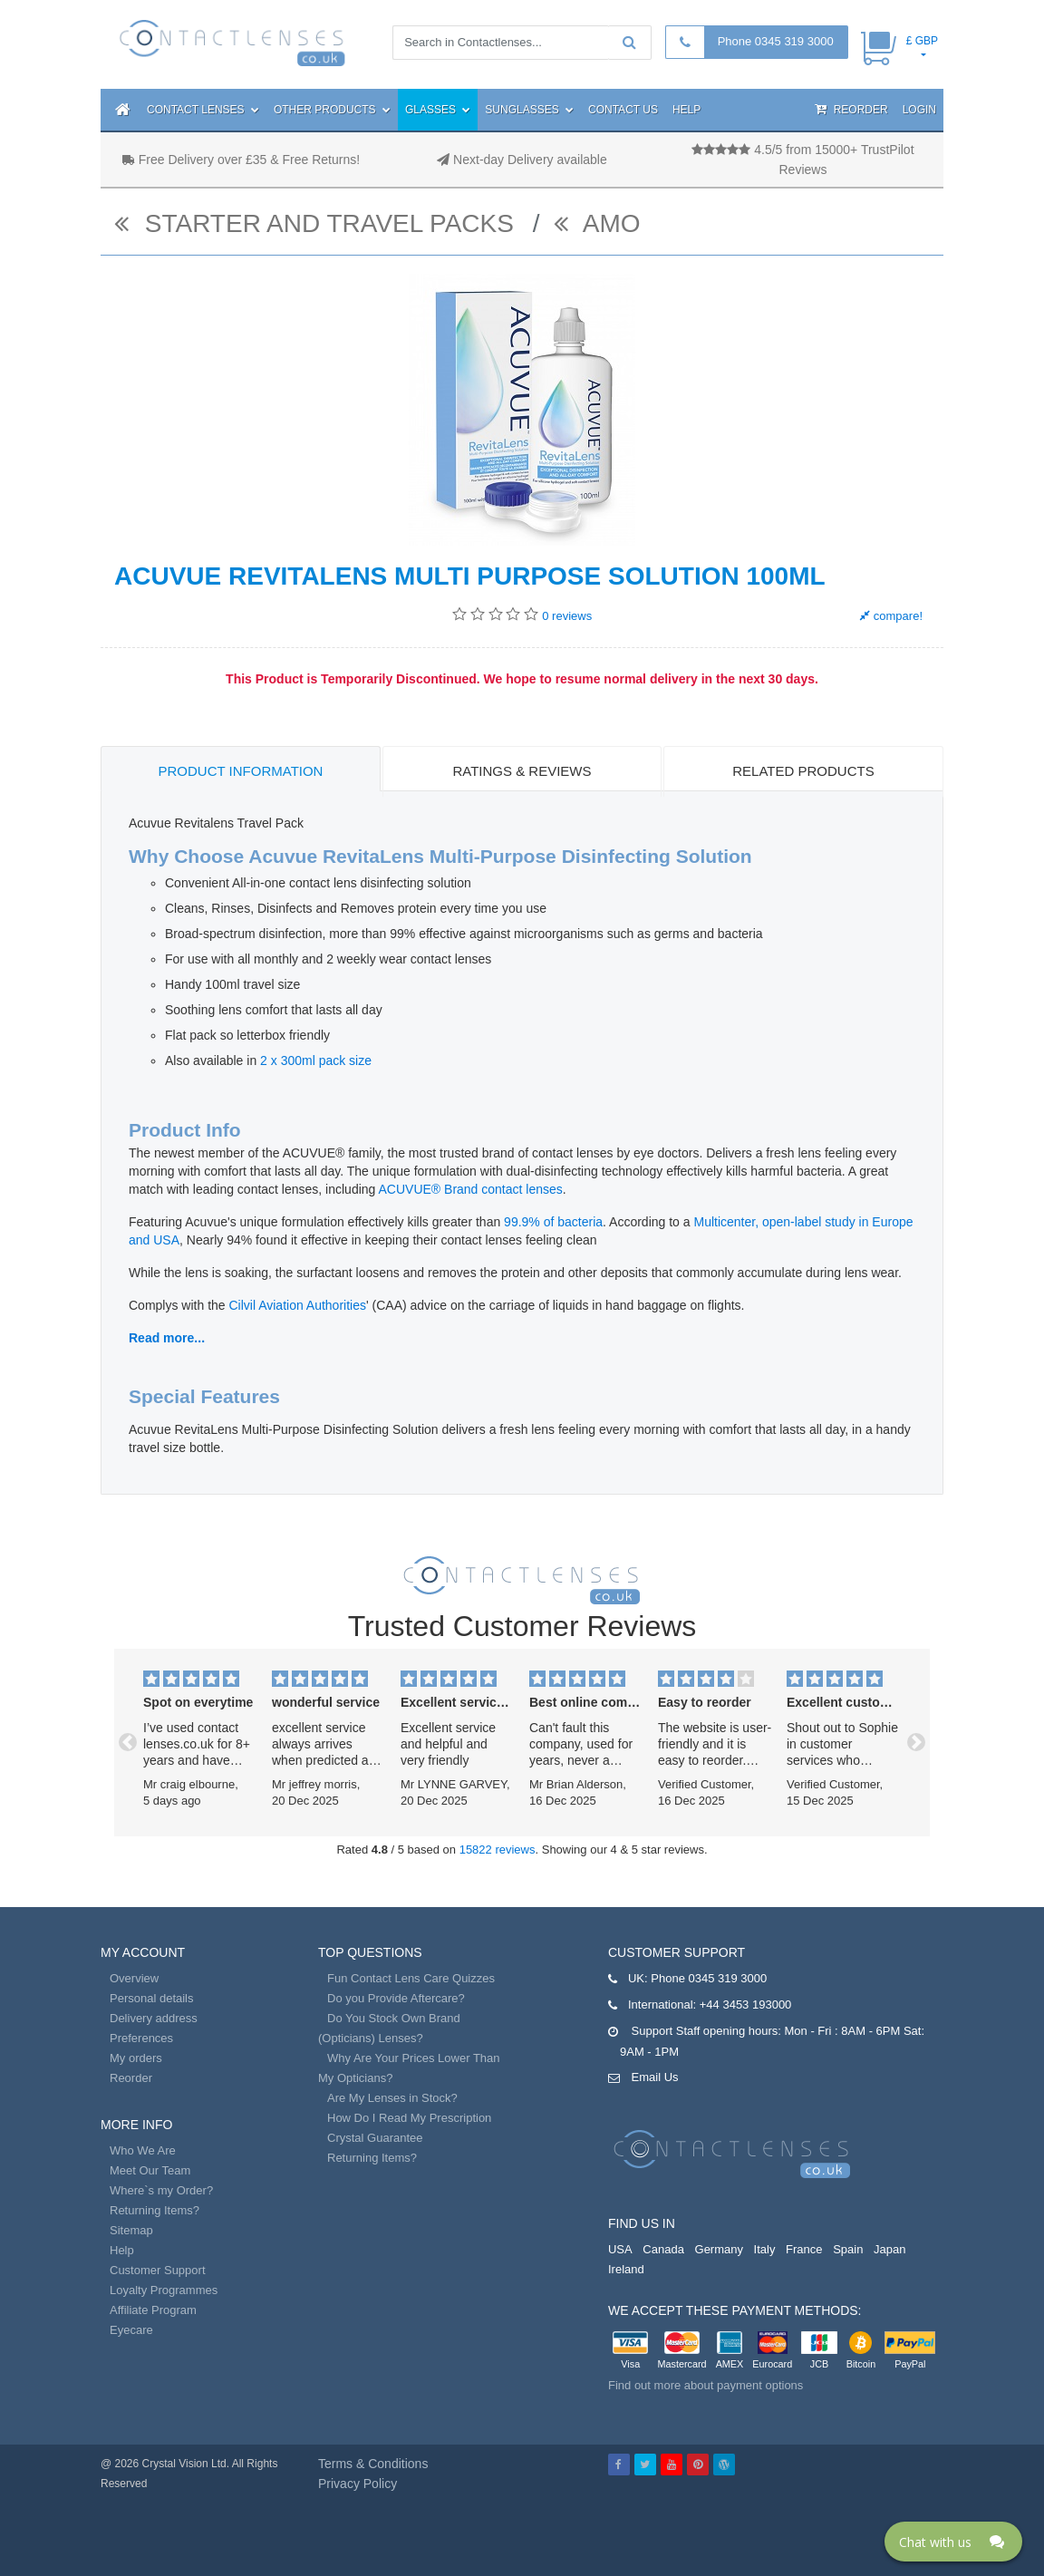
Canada (663, 2249)
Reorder (851, 109)
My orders (136, 2058)
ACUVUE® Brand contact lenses (471, 1189)
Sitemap (131, 2230)
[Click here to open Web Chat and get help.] (953, 2541)
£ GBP (922, 40)
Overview (134, 1978)
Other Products (332, 109)
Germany (719, 2249)
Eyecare (131, 2330)
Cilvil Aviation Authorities (296, 1305)
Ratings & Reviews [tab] (521, 771)
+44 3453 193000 (746, 2004)
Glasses (437, 109)
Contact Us (623, 109)
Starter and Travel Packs (317, 223)
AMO (597, 223)
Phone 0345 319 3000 (776, 41)
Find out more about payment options (705, 2385)
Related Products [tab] (803, 771)
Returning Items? (154, 2210)
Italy (765, 2249)
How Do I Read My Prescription (409, 2118)
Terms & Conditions (373, 2463)
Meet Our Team (150, 2170)
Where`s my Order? (161, 2190)
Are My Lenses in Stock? (392, 2098)
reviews (567, 616)
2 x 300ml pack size (316, 1060)
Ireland (626, 2269)
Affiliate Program (153, 2310)
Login (919, 109)
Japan (889, 2249)
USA (620, 2249)
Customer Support (158, 2270)
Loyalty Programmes (164, 2290)
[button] (127, 1742)
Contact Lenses (203, 109)
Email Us (655, 2077)
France (804, 2249)
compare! (891, 616)
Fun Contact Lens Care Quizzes (411, 1978)
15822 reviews (497, 1849)
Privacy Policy (357, 2483)
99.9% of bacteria (553, 1222)
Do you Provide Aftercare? (396, 1998)
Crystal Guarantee (375, 2138)
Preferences (141, 2038)
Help (686, 109)
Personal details (152, 1998)
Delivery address (154, 2018)
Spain (848, 2249)
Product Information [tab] (241, 771)
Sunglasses (529, 109)
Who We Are (143, 2150)
